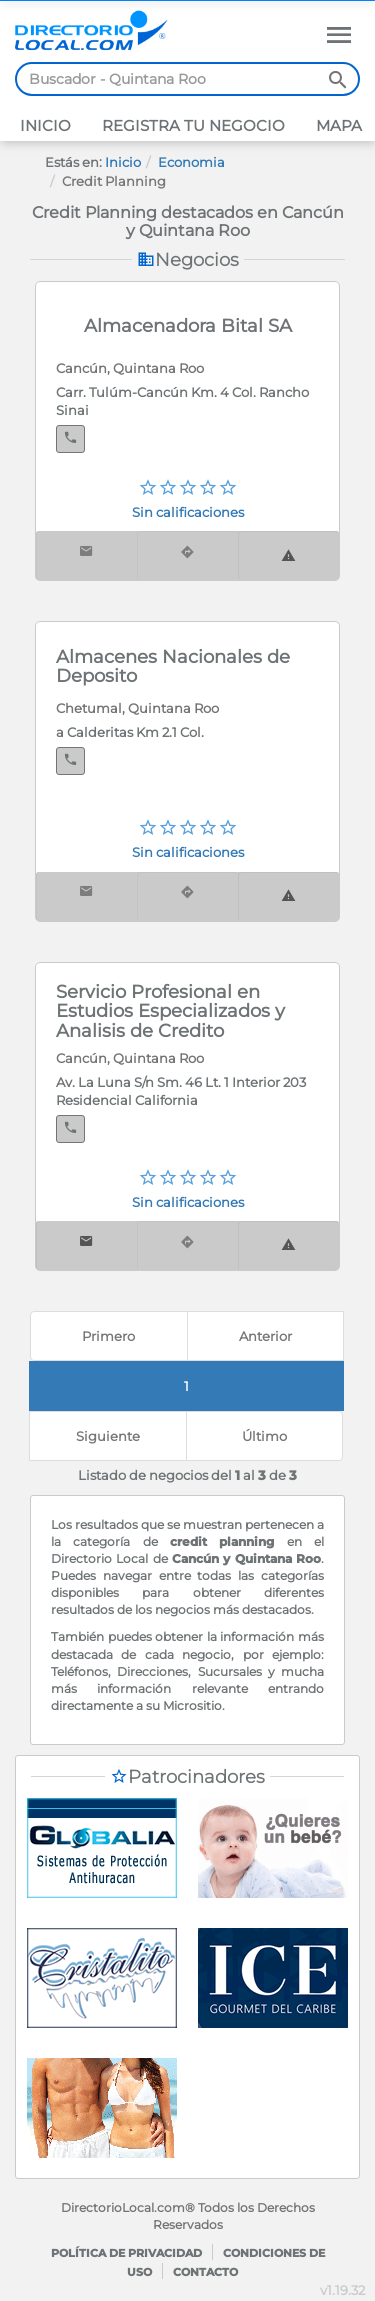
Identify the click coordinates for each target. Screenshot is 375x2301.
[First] (109, 1336)
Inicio (45, 125)
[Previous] (266, 1336)
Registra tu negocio (191, 125)
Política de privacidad (126, 2253)
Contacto (205, 2272)
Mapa (337, 125)
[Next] (108, 1436)
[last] (265, 1436)
